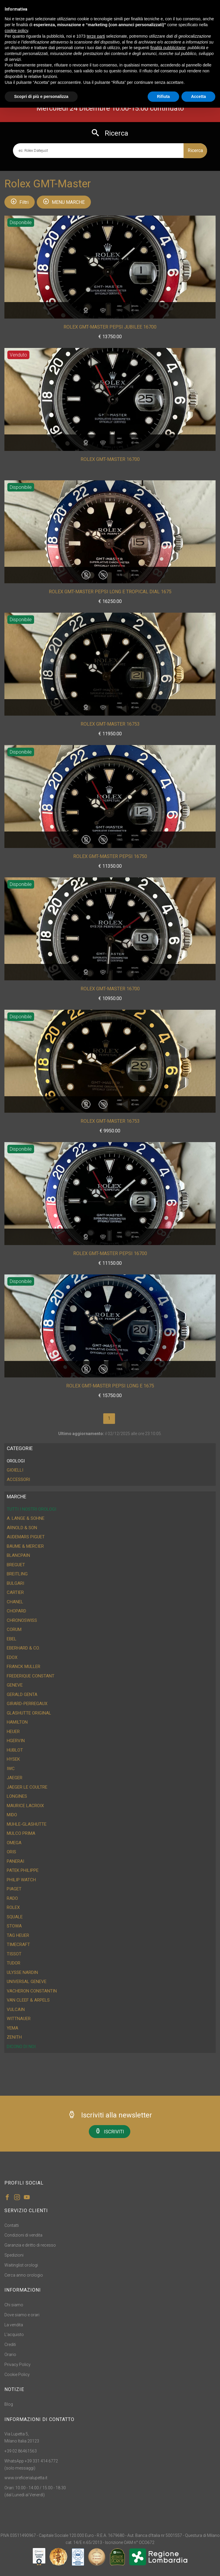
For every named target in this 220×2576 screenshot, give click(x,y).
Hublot (15, 1750)
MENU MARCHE (64, 201)
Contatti (11, 2225)
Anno (119, 309)
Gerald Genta (22, 1694)
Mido (12, 1814)
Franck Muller (23, 1666)
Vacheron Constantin (32, 1991)
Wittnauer (19, 2018)
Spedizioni (14, 2255)
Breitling (17, 1574)
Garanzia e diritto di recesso (30, 2245)
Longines (17, 1796)
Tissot (14, 1954)
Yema (12, 2028)
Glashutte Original (29, 1713)
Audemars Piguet (26, 1536)
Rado (12, 1898)
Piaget (14, 1889)
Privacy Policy (17, 2364)
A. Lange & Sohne (25, 1518)
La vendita (13, 2324)
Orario (10, 2354)
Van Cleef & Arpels (28, 2000)
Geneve (15, 1685)
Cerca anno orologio (23, 2275)
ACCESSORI (18, 1479)
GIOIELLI (15, 1470)
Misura (135, 309)
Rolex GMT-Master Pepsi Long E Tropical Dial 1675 (110, 591)
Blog (8, 2404)
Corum (14, 1629)
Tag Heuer (18, 1935)
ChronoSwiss (22, 1620)
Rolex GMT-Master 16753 (110, 724)
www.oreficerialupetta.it (25, 2477)
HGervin (16, 1740)
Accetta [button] (198, 96)
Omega (14, 1842)
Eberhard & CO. (23, 1648)
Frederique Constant (30, 1676)
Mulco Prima (21, 1833)
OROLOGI (16, 1461)
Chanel (15, 1601)
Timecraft (18, 1944)
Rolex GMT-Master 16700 (110, 459)
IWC (11, 1768)
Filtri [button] (20, 201)
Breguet (16, 1564)
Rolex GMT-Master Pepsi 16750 (110, 856)
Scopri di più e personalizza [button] (41, 96)
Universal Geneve (26, 1981)
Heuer (13, 1731)
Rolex (13, 1907)
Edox (12, 1657)
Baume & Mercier (25, 1546)
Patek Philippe (23, 1870)
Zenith (14, 2037)
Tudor (13, 1963)
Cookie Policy (17, 2374)
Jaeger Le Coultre (27, 1787)
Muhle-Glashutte (26, 1824)
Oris (11, 1851)
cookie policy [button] (16, 30)
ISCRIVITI (109, 2131)
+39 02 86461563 (20, 2451)
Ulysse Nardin (22, 1972)
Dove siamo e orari (21, 2314)
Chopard (16, 1611)
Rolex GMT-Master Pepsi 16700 (110, 1253)
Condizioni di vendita (23, 2235)
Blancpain (18, 1555)
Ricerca (195, 150)
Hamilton (17, 1722)
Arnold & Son (22, 1527)
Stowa (14, 1926)
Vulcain (16, 2009)
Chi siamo (13, 2304)
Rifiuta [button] (163, 96)
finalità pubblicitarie (167, 47)
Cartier (15, 1592)
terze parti (96, 36)
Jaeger (14, 1777)
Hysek (13, 1759)
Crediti (10, 2344)
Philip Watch (21, 1879)
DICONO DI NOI (21, 2046)
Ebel (11, 1639)
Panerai (15, 1861)
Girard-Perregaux (27, 1703)
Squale (15, 1916)
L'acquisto (14, 2334)
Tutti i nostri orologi (31, 1509)
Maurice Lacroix (25, 1805)
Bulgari (15, 1583)
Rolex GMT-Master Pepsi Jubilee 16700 (110, 327)
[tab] (110, 1461)
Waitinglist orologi (21, 2265)
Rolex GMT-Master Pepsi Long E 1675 (110, 1386)
